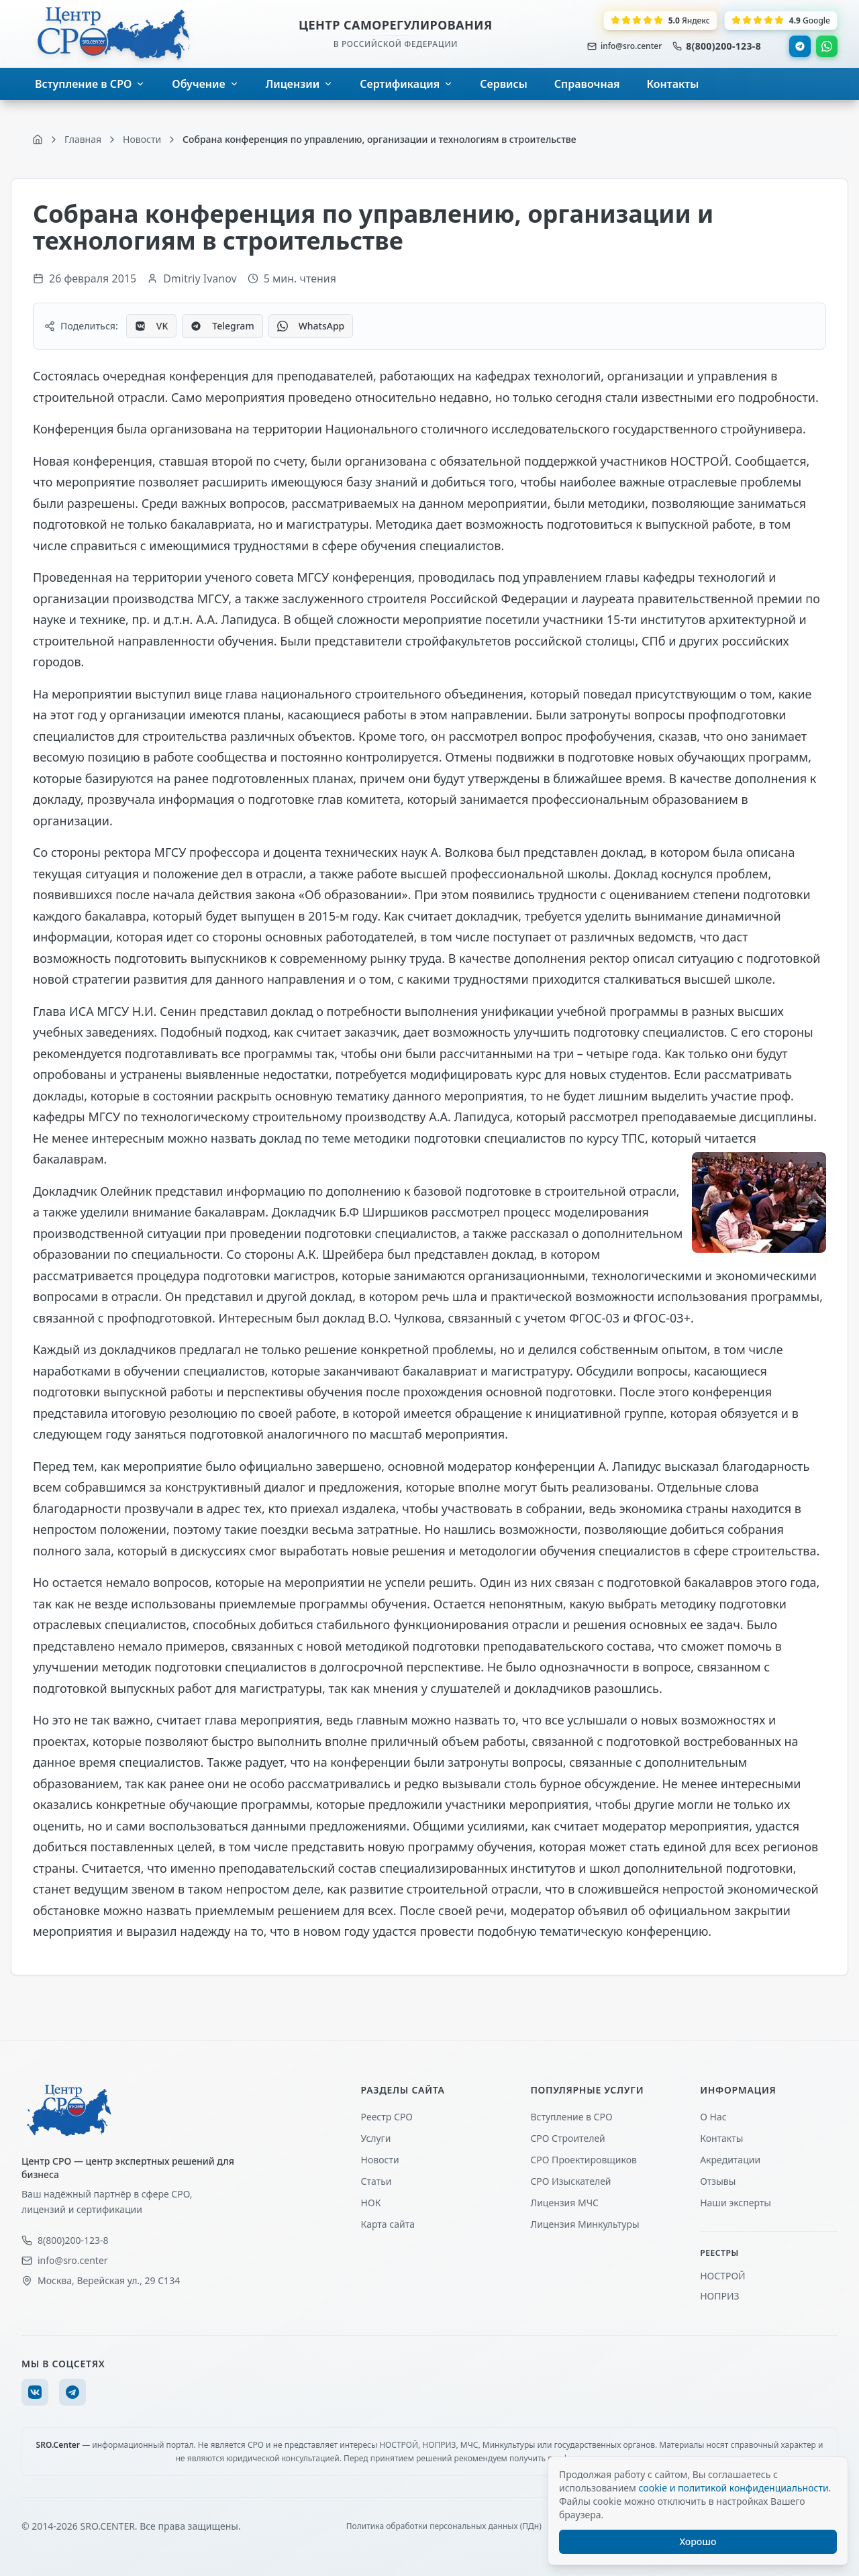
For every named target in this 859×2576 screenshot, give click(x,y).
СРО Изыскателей (570, 2181)
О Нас (713, 2116)
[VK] (34, 2392)
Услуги (376, 2138)
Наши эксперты (735, 2202)
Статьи (376, 2181)
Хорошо (698, 2541)
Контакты (721, 2138)
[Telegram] (72, 2392)
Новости (380, 2159)
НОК (371, 2202)
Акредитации (730, 2159)
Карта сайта (388, 2224)
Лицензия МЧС (564, 2202)
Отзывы (718, 2181)
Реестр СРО (387, 2116)
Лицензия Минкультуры (584, 2224)
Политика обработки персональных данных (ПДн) (444, 2526)
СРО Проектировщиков (583, 2159)
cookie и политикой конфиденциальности (733, 2487)
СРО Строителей (567, 2138)
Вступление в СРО (571, 2116)
